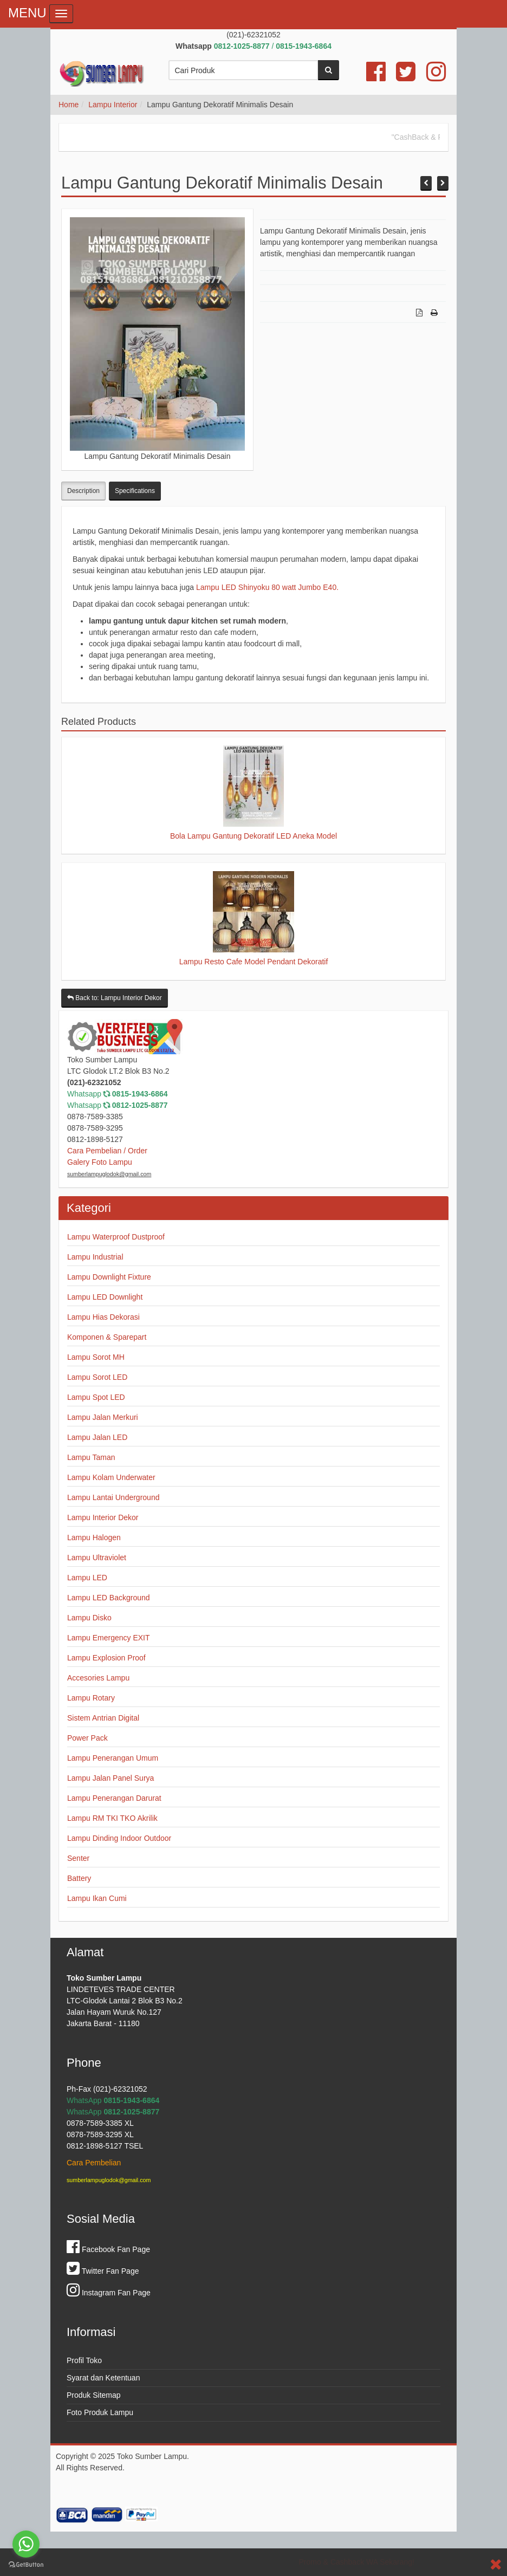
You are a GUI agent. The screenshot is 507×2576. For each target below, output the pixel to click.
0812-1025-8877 (140, 1105)
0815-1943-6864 (140, 1093)
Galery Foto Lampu (99, 1162)
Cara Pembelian (94, 2162)
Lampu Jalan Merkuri (102, 1417)
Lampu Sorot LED (97, 1377)
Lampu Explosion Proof (106, 1657)
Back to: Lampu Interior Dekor (114, 998)
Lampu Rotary (91, 1697)
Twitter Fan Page (103, 2271)
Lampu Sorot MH (96, 1357)
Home (68, 104)
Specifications (135, 491)
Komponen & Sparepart (106, 1337)
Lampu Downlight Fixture (109, 1277)
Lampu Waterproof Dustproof (116, 1236)
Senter (78, 1858)
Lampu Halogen (94, 1537)
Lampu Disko (89, 1617)
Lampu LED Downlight (104, 1297)
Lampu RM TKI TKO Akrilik (112, 1818)
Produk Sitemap (94, 2395)
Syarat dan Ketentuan (103, 2377)
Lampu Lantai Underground (113, 1497)
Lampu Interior (112, 104)
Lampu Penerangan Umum (112, 1758)
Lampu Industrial (95, 1257)
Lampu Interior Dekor (103, 1517)
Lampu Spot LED (96, 1397)
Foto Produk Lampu (100, 2412)
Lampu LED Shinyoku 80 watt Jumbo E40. (267, 587)
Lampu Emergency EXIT (108, 1637)
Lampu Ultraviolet (96, 1557)
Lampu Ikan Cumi (97, 1898)
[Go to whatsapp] (26, 2544)
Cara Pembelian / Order (107, 1150)
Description (83, 491)
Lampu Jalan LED (97, 1437)
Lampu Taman (91, 1457)
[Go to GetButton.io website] (26, 2564)
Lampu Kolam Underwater (111, 1477)
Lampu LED (87, 1577)
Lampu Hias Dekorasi (103, 1317)
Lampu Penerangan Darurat (114, 1798)
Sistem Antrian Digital (103, 1718)
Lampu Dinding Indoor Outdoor (119, 1838)
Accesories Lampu (98, 1677)
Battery (79, 1878)
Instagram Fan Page (109, 2292)
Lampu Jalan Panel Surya (110, 1778)
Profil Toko (84, 2360)
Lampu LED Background (108, 1597)
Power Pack (87, 1738)
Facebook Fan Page (108, 2249)
